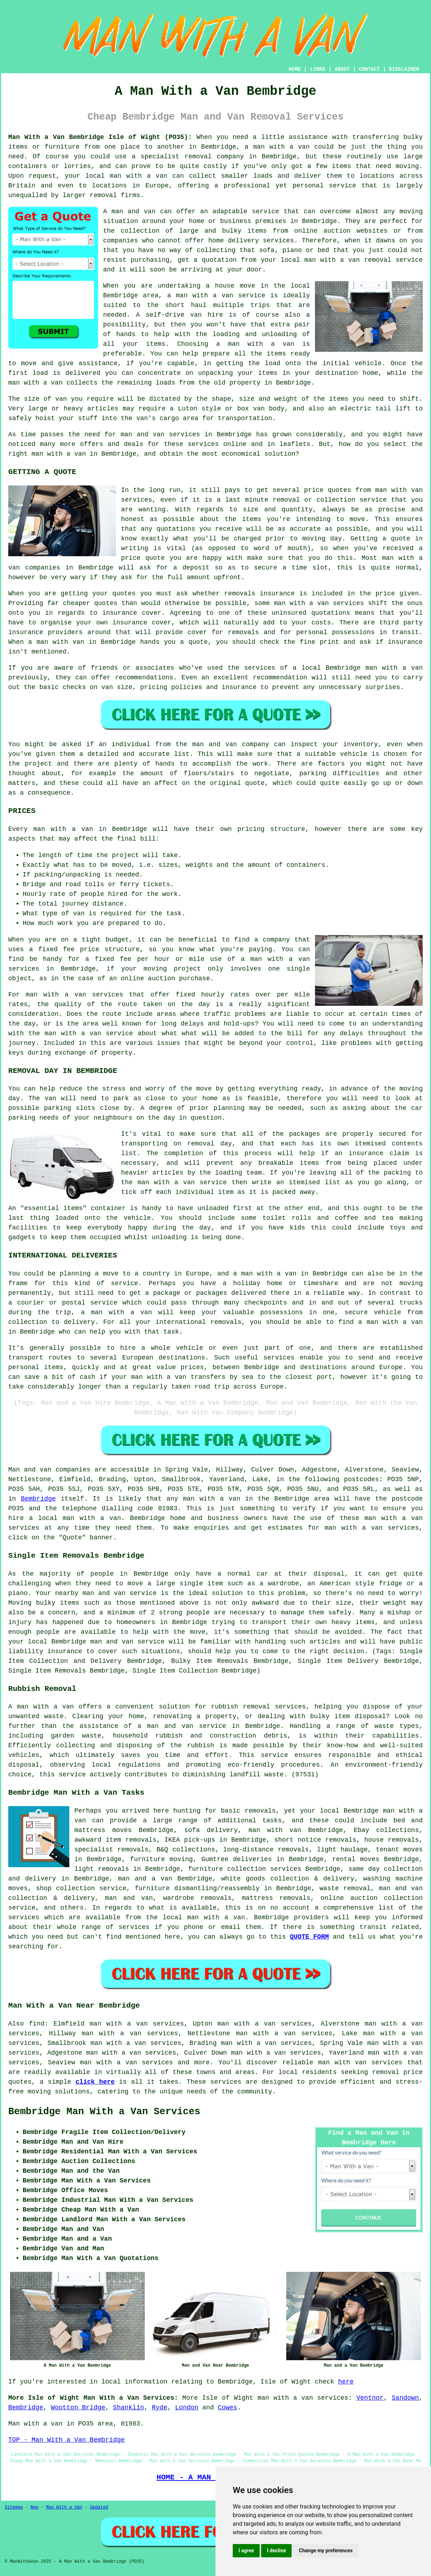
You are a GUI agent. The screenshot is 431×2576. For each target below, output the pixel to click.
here (345, 2381)
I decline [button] (276, 2550)
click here (95, 2082)
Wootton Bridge (78, 2407)
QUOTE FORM (309, 1936)
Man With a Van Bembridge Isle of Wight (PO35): (100, 137)
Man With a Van (64, 2507)
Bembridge (38, 1498)
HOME (295, 69)
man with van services (360, 2062)
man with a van (281, 146)
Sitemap (14, 2507)
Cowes (227, 2407)
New (34, 2507)
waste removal (345, 1888)
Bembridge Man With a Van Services (104, 2111)
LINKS (317, 69)
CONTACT (369, 69)
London (187, 2407)
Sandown (405, 2397)
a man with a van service (216, 295)
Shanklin (128, 2407)
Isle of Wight (228, 2397)
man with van (399, 490)
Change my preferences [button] (325, 2550)
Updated (99, 2507)
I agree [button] (246, 2550)
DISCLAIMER (404, 69)
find (37, 2023)
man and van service (127, 1641)
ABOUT (342, 69)
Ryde (159, 2407)
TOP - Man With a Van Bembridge (66, 2440)
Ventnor (370, 2397)
